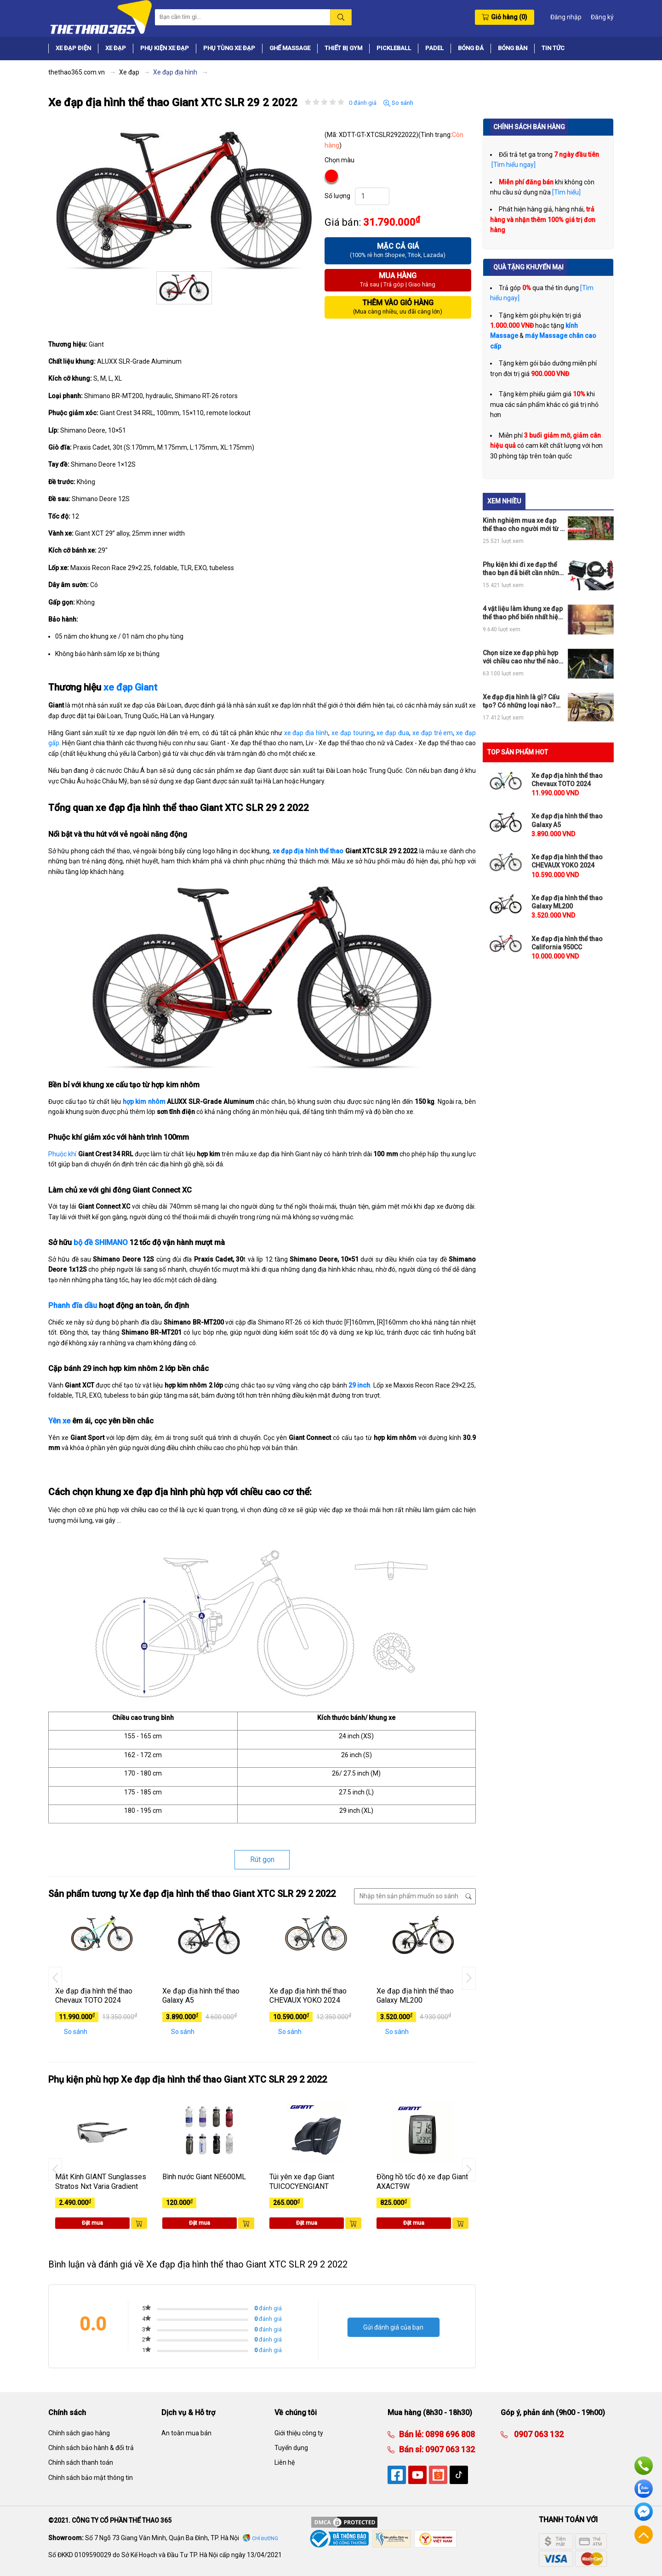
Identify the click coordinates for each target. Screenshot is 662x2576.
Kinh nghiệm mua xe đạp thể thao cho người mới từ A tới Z (523, 525)
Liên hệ (284, 2462)
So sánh (398, 103)
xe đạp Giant (130, 687)
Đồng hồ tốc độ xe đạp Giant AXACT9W (422, 2181)
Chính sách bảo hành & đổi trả (91, 2447)
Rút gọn (262, 1859)
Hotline (643, 2465)
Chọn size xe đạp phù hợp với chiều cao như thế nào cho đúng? (521, 657)
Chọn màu (339, 160)
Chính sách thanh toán (80, 2462)
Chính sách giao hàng (79, 2433)
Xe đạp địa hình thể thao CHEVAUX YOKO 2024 (308, 1996)
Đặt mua (92, 2223)
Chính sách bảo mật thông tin (90, 2477)
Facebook (643, 2511)
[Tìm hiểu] (566, 192)
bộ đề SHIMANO (101, 1242)
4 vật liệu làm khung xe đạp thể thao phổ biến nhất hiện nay (523, 613)
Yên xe (59, 1421)
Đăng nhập (566, 17)
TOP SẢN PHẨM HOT (517, 752)
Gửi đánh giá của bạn (393, 2327)
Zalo (643, 2488)
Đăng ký (602, 17)
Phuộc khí (62, 1154)
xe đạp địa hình (306, 733)
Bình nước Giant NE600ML (204, 2176)
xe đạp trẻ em (432, 733)
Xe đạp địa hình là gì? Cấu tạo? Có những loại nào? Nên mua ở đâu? (521, 701)
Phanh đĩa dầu (72, 1305)
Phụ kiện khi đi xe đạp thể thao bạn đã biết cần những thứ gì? (523, 569)
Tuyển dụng (291, 2447)
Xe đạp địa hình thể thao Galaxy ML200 (415, 1996)
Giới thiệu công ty (298, 2433)
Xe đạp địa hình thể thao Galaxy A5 (201, 1996)
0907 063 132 (449, 2449)
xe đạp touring (352, 733)
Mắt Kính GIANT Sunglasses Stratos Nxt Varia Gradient (100, 2181)
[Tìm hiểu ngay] (513, 164)
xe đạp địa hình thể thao (308, 851)
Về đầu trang (643, 2534)
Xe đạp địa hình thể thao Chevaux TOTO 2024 (93, 1996)
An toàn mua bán (186, 2433)
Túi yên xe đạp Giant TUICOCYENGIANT (301, 2181)
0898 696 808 (449, 2434)
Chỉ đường (265, 2538)
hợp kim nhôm (144, 1101)
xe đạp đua (393, 733)
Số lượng (337, 196)
